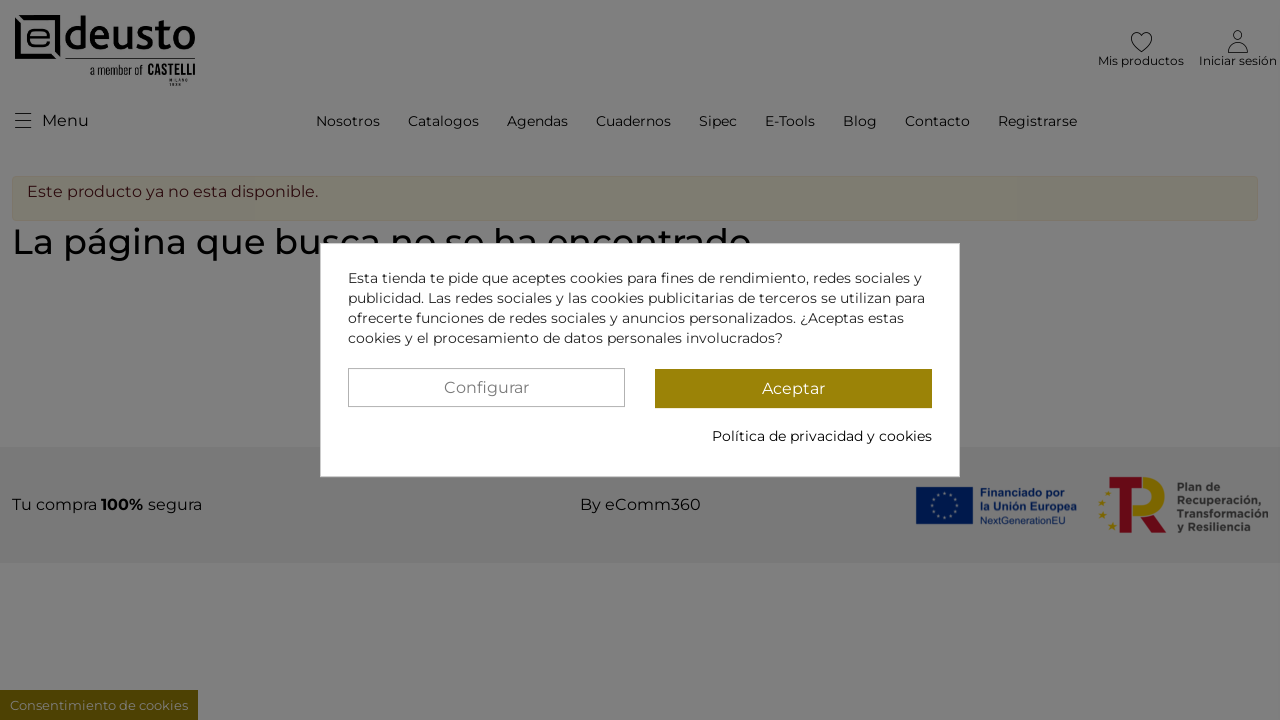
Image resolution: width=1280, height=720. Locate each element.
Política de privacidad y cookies (822, 436)
